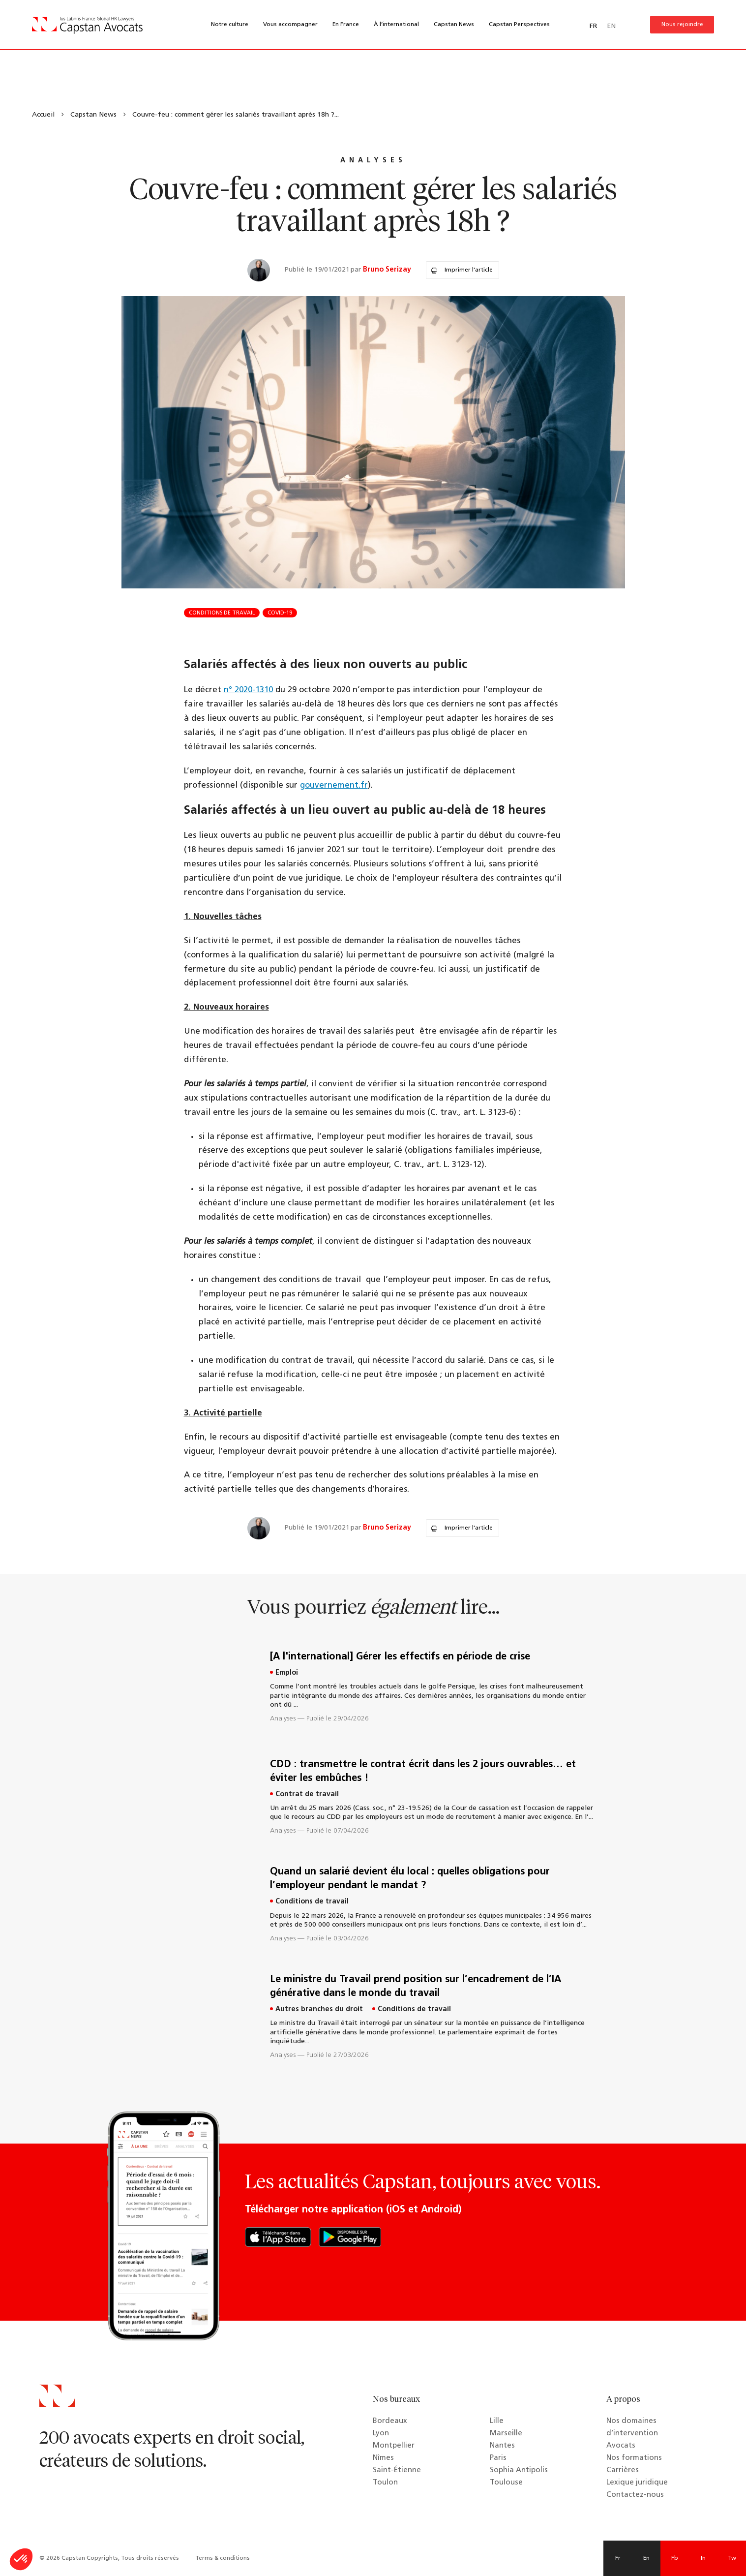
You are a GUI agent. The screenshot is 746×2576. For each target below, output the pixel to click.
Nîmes (383, 2458)
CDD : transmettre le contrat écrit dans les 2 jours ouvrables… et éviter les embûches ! (423, 1771)
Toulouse (506, 2482)
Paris (498, 2458)
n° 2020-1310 (248, 690)
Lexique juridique (637, 2482)
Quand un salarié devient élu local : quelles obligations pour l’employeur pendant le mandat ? (410, 1879)
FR (593, 26)
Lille (497, 2421)
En (646, 2558)
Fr (618, 2558)
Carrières (622, 2470)
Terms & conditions (222, 2558)
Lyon (381, 2433)
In (703, 2558)
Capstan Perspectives (519, 25)
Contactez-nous (635, 2495)
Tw (732, 2558)
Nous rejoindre (682, 25)
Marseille (506, 2433)
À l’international (396, 25)
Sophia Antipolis (519, 2470)
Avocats (620, 2446)
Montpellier (394, 2446)
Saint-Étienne (397, 2470)
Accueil (43, 115)
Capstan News (454, 25)
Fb (674, 2558)
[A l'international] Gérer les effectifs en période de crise (400, 1657)
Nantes (502, 2446)
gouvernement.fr (334, 785)
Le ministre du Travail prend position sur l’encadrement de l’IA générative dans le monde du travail (415, 1986)
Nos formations (634, 2458)
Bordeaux (390, 2421)
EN (611, 26)
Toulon (385, 2482)
